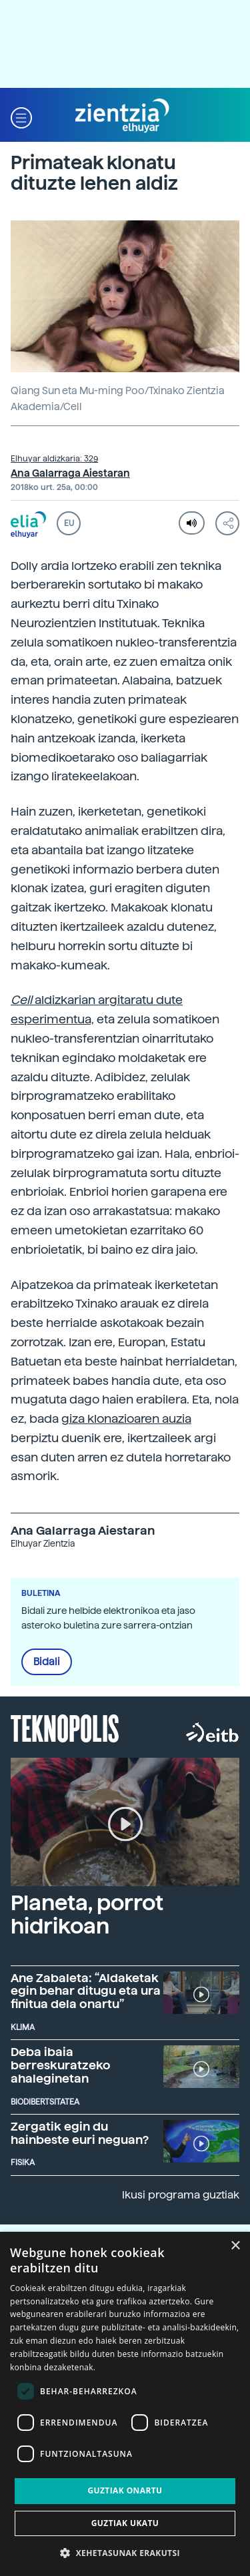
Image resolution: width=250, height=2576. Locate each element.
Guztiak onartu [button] (124, 2490)
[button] (21, 116)
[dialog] (125, 2404)
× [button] (235, 2246)
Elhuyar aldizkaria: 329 (54, 458)
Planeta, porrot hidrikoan (87, 1914)
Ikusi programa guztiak (180, 2195)
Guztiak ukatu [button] (125, 2523)
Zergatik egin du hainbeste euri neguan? (80, 2133)
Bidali (46, 1662)
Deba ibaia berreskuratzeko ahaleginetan (61, 2065)
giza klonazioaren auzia (126, 1418)
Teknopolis (65, 1727)
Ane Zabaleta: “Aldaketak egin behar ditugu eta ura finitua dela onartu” (86, 1991)
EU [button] (69, 523)
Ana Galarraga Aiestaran (70, 473)
